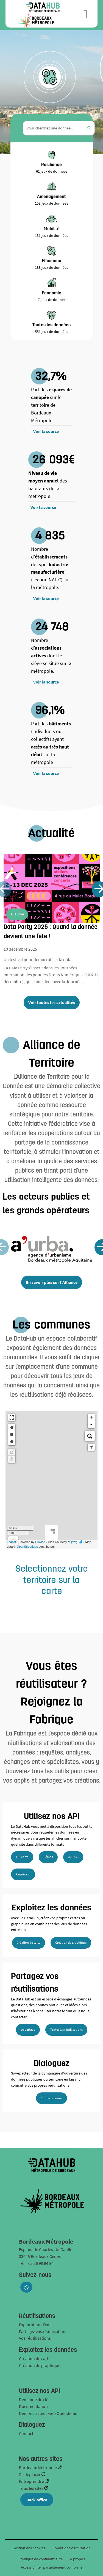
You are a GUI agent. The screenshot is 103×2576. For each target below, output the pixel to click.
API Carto (22, 1857)
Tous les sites (31, 2488)
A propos (77, 2558)
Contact (26, 2433)
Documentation (33, 2406)
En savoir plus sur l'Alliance (51, 1282)
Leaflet (11, 1542)
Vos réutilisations (35, 2338)
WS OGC (73, 1857)
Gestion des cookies (29, 2547)
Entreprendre (32, 2481)
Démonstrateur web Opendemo (48, 2413)
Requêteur (23, 1874)
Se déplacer (30, 2474)
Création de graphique (71, 1942)
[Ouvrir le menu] (85, 14)
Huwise (40, 1542)
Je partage (28, 2029)
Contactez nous (51, 2098)
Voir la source (46, 431)
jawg (74, 1542)
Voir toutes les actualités (51, 1002)
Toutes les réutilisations (66, 2029)
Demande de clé (33, 2399)
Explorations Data (35, 2324)
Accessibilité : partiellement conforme (51, 2567)
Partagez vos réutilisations (43, 2331)
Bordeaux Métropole (38, 2467)
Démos (48, 1857)
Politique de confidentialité (40, 2558)
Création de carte (28, 1942)
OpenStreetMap (27, 1546)
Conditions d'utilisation (71, 2547)
